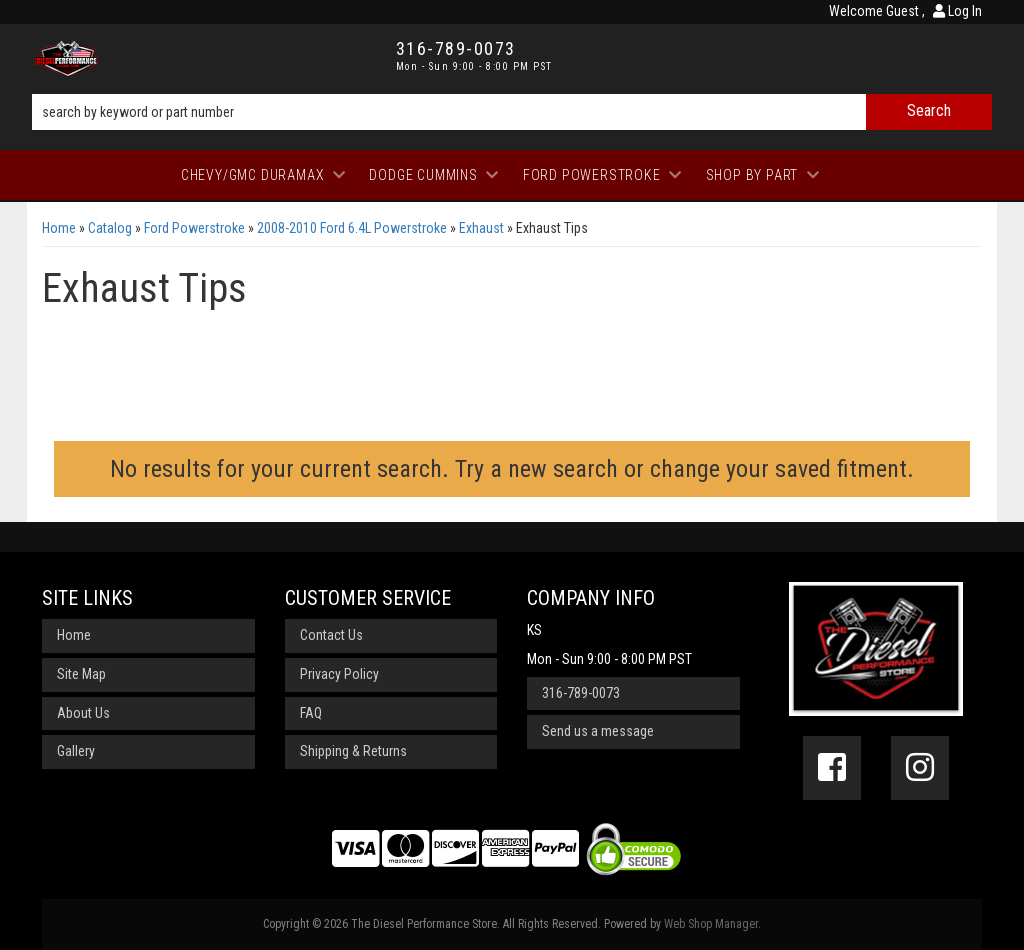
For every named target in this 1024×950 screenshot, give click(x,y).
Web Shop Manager (711, 924)
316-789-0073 (581, 693)
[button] (512, 112)
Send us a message (598, 731)
